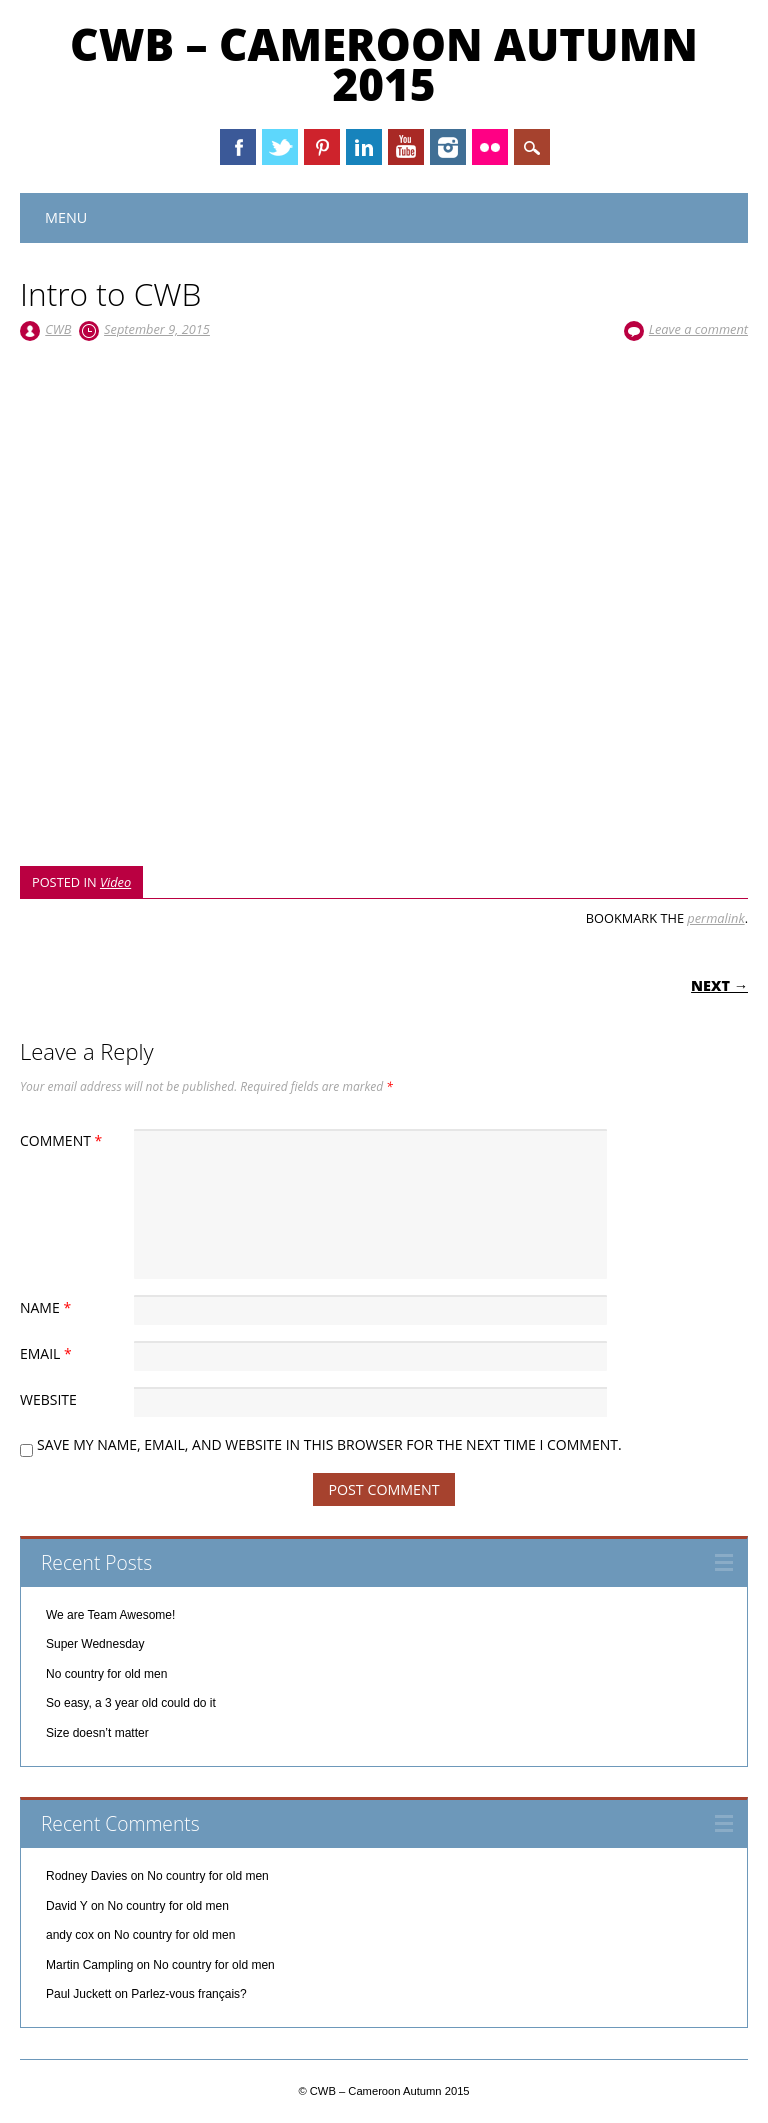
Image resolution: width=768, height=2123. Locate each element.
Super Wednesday (95, 1644)
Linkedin (364, 147)
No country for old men (106, 1674)
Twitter (280, 147)
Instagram (448, 147)
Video (115, 882)
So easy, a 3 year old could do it (131, 1703)
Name (48, 1307)
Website (48, 1399)
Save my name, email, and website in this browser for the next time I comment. (329, 1444)
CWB (58, 329)
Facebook (238, 147)
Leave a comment (698, 329)
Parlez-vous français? (188, 1994)
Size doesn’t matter (97, 1733)
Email (48, 1353)
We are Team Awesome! (110, 1615)
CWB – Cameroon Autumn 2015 (384, 64)
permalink (715, 918)
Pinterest (322, 147)
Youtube (406, 147)
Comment (63, 1140)
